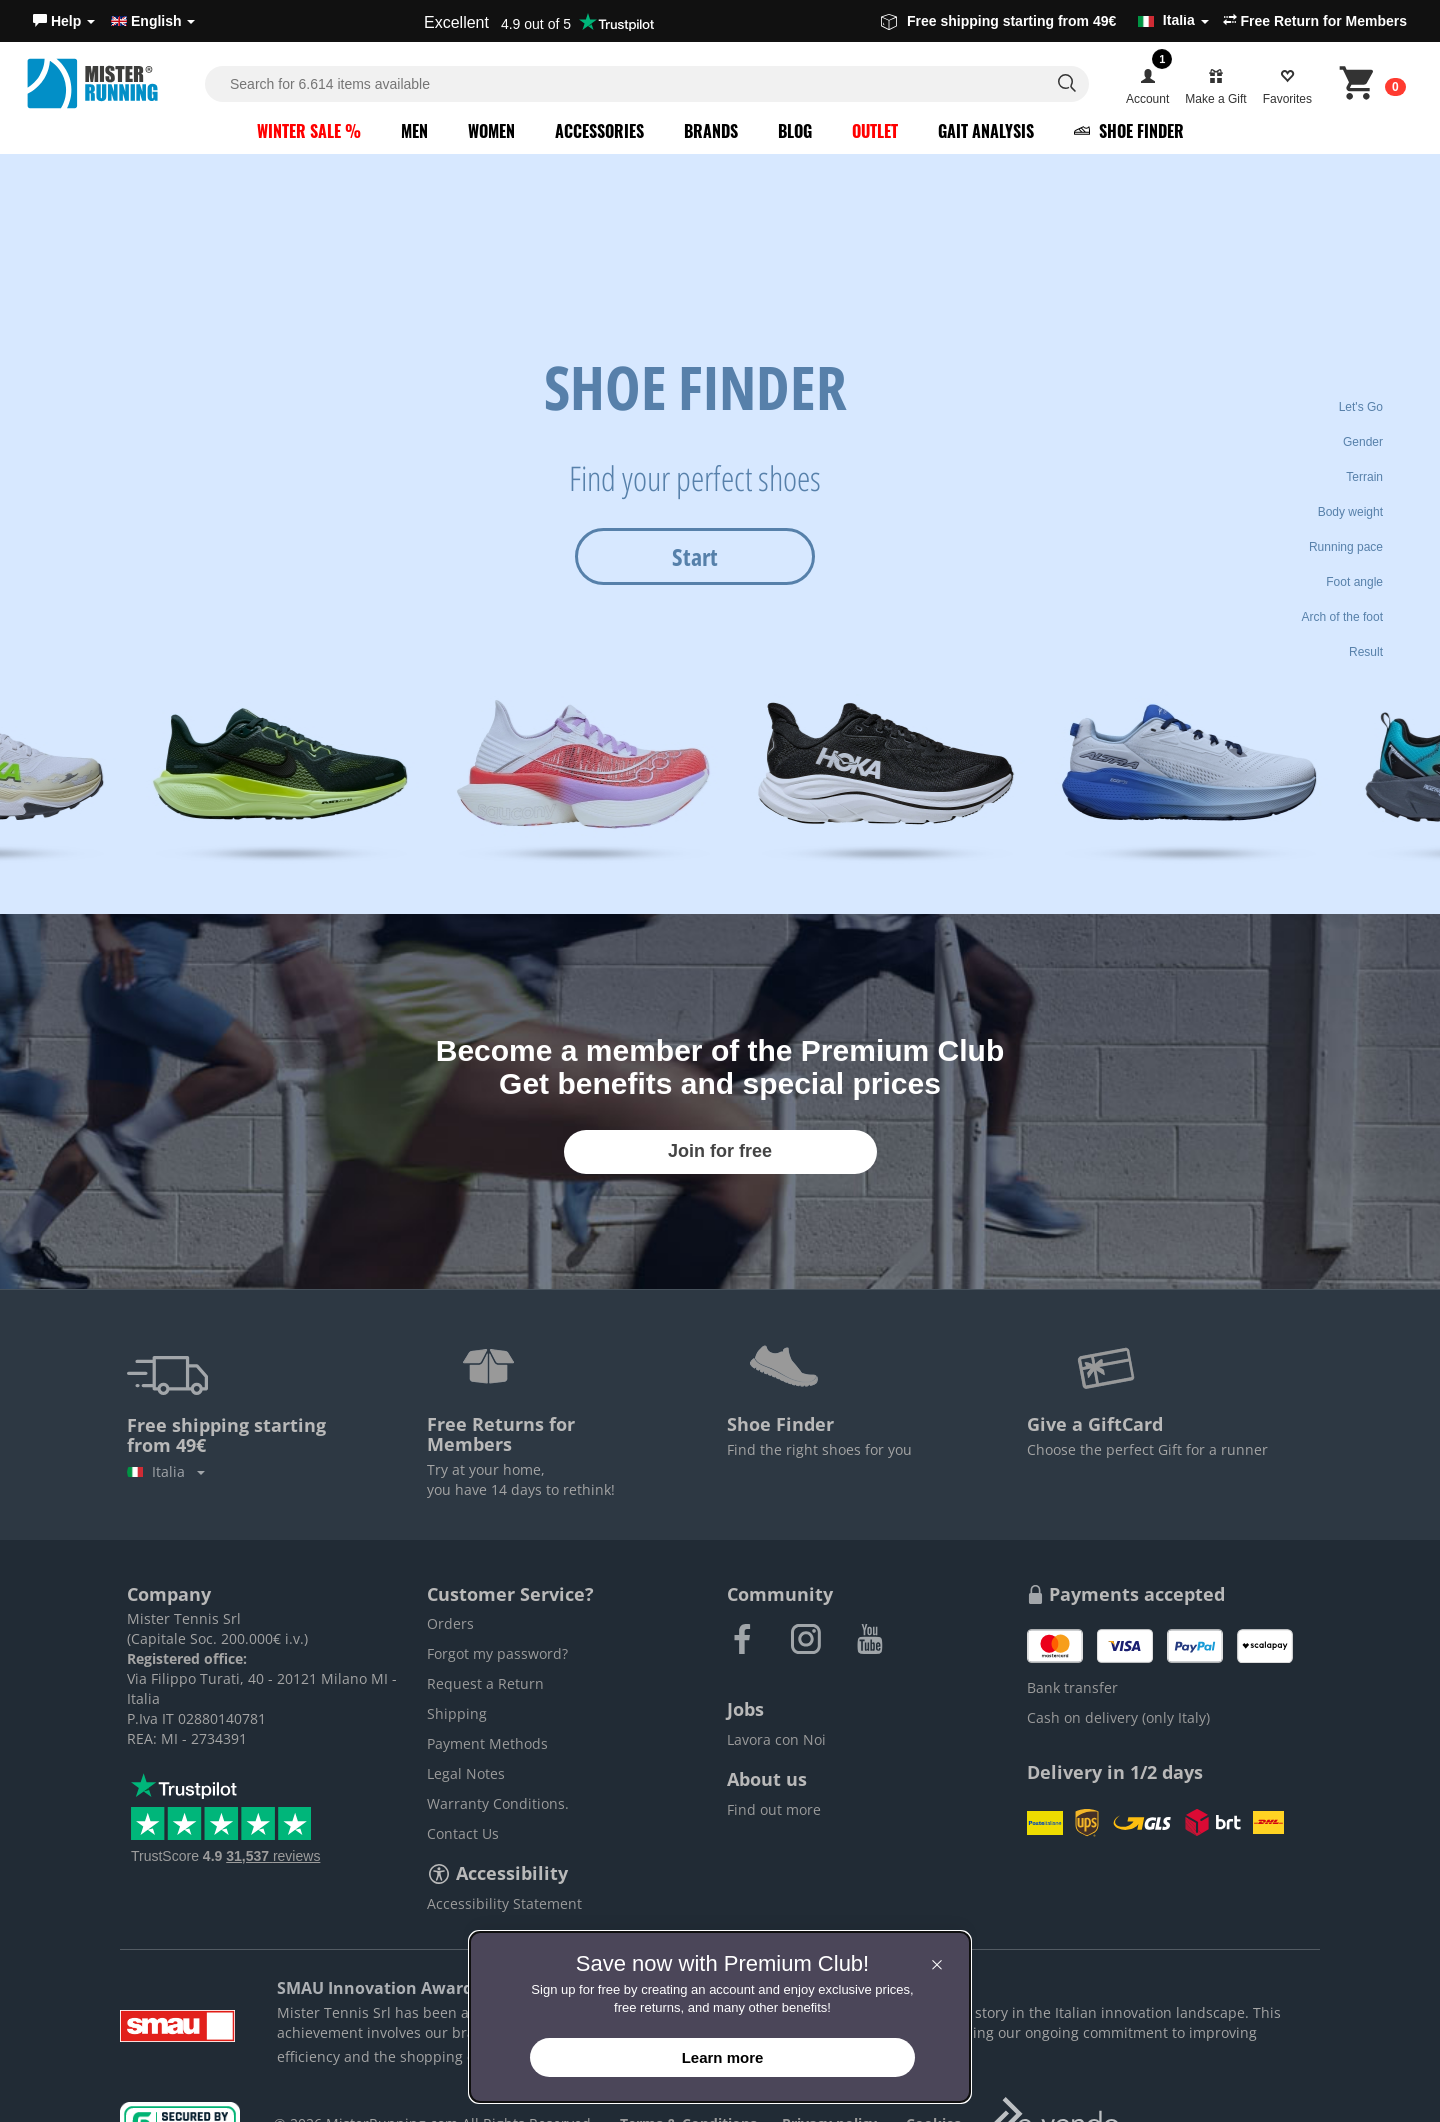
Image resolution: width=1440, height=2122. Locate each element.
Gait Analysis (986, 131)
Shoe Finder (1129, 131)
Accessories (599, 131)
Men (414, 131)
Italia (166, 1471)
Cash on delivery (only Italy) (1118, 1717)
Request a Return (485, 1683)
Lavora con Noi (776, 1739)
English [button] (153, 21)
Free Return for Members (1315, 21)
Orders (450, 1623)
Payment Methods (487, 1743)
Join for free (720, 1151)
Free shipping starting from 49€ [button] (1045, 21)
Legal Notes (466, 1773)
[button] (64, 21)
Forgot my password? (497, 1653)
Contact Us (463, 1833)
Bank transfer (1072, 1687)
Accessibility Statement (504, 1903)
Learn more (723, 2057)
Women (491, 131)
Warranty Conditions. (498, 1803)
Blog (795, 131)
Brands (711, 131)
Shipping (457, 1713)
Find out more (774, 1809)
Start (695, 556)
